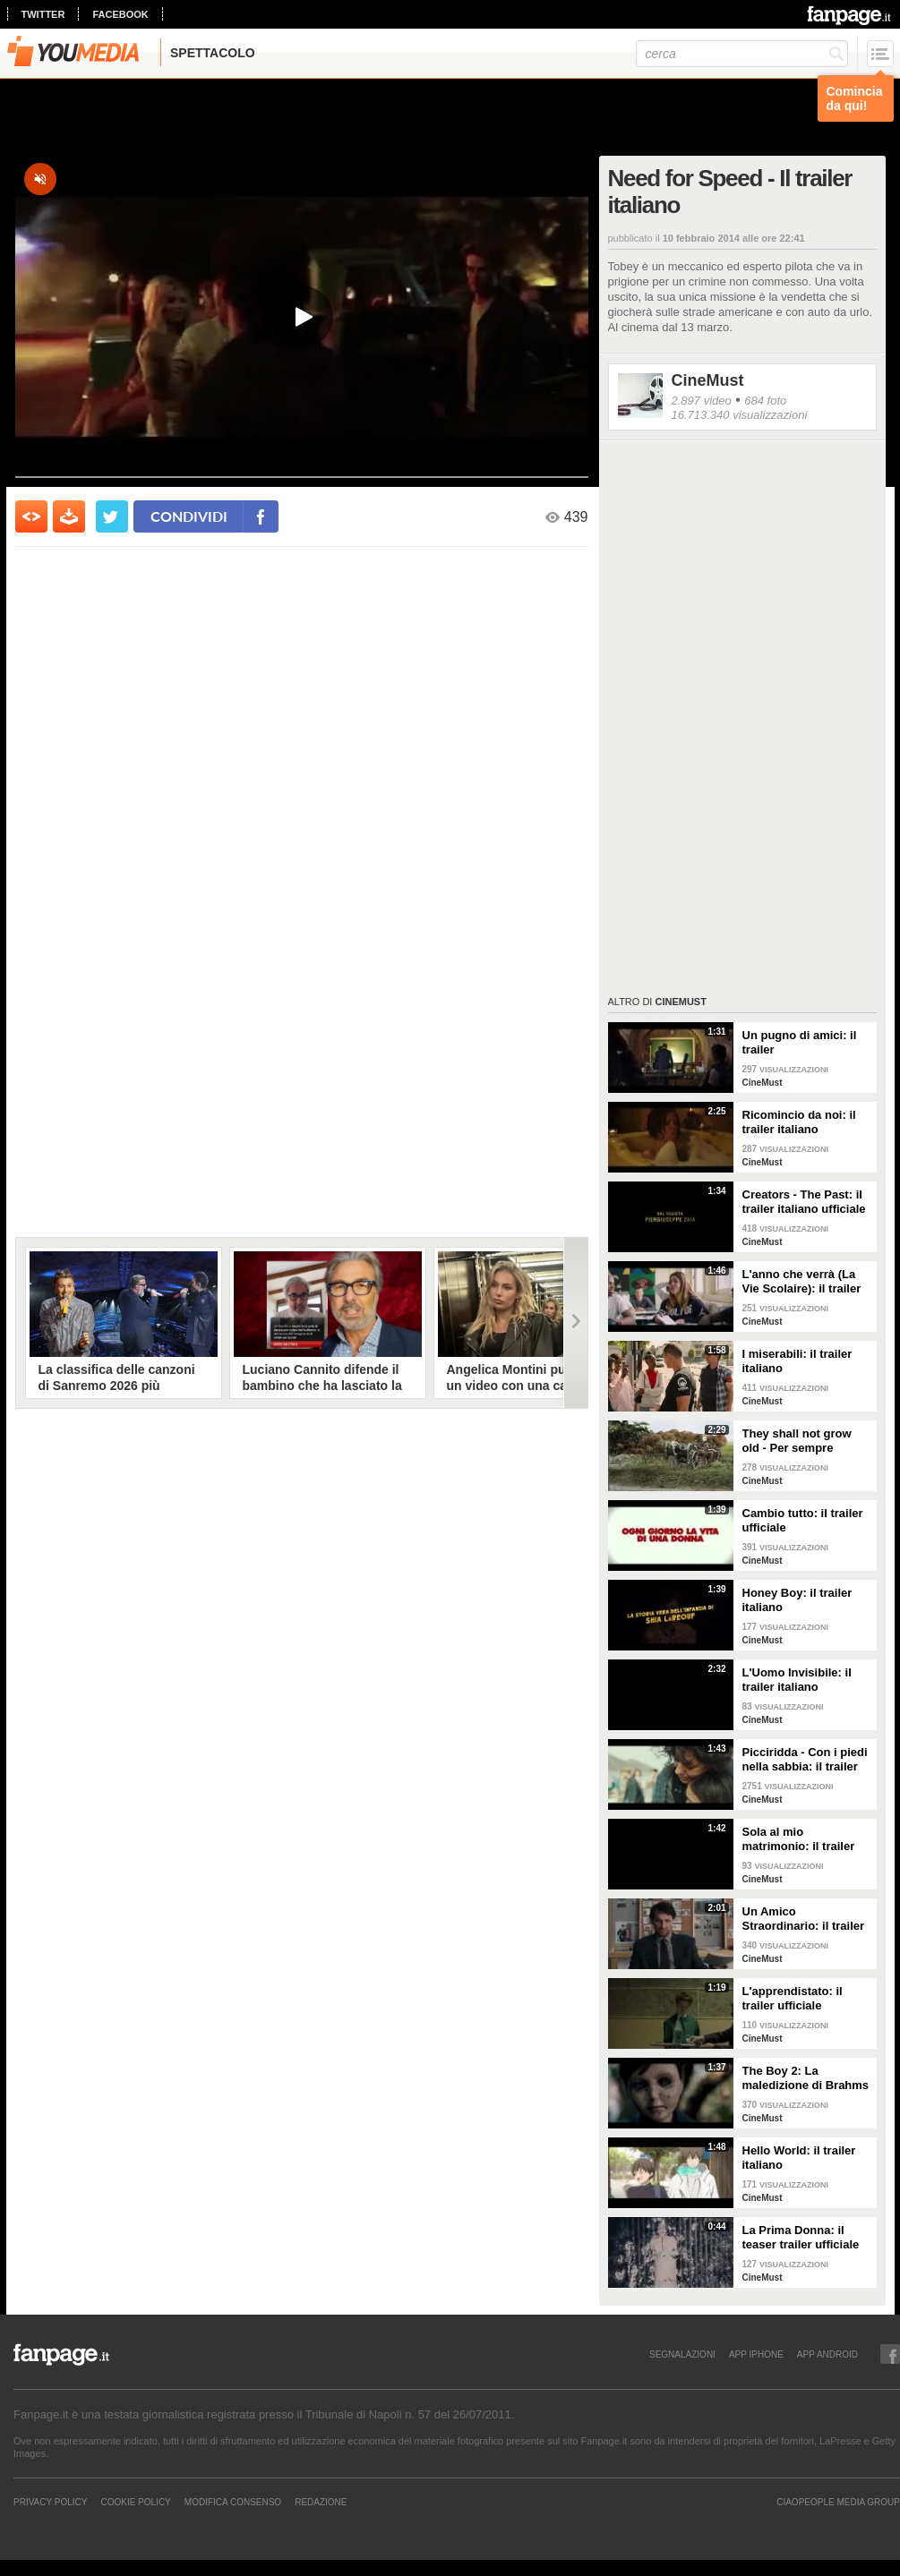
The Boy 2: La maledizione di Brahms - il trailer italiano (806, 2078)
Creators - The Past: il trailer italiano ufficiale (804, 1201)
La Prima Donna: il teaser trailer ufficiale (801, 2237)
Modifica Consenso (232, 2501)
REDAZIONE (321, 2501)
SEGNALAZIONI (682, 2354)
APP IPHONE (756, 2354)
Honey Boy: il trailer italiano (797, 1600)
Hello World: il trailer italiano (799, 2157)
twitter (43, 14)
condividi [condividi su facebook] (188, 516)
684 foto (765, 400)
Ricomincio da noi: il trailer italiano (799, 1122)
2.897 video (702, 400)
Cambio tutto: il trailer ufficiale (802, 1520)
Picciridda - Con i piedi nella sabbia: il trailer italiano (805, 1759)
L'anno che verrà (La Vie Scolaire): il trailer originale (801, 1281)
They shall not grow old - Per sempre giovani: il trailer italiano (797, 1441)
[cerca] (742, 53)
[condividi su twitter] (112, 516)
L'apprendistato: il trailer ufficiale (792, 1998)
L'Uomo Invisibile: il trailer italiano (797, 1679)
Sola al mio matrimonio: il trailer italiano (798, 1839)
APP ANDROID (827, 2354)
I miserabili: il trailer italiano (797, 1361)
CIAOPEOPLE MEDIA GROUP (838, 2501)
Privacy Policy (50, 2501)
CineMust (708, 380)
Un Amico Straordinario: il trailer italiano (803, 1919)
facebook (120, 14)
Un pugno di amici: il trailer (799, 1042)
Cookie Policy (135, 2501)
